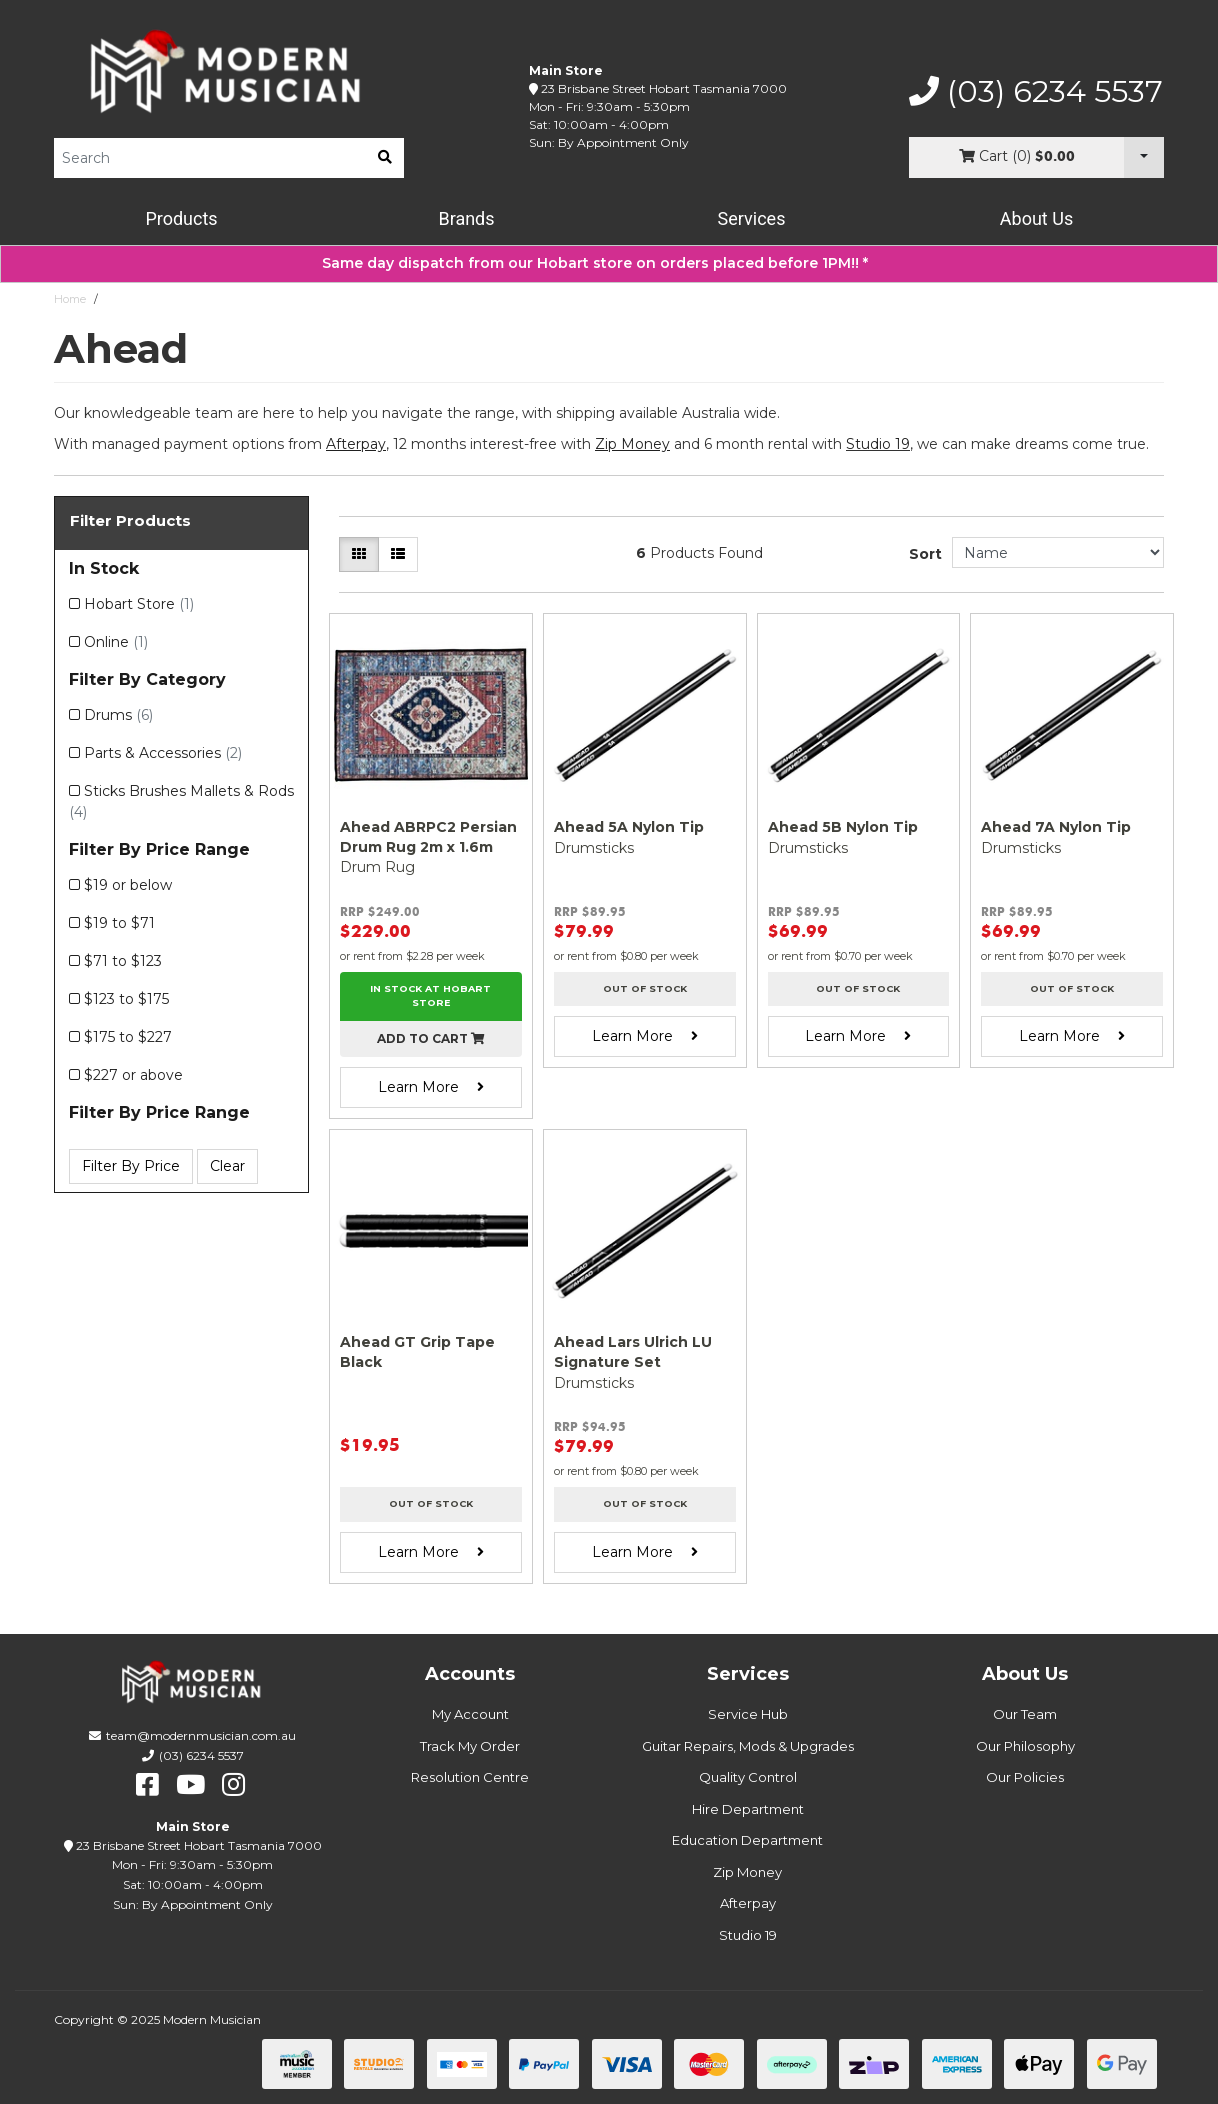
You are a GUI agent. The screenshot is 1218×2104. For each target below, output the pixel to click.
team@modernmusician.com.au (201, 1735)
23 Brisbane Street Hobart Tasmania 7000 (664, 88)
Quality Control (748, 1777)
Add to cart (431, 1038)
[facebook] (147, 1785)
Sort (925, 554)
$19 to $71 (119, 923)
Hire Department (748, 1809)
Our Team (1025, 1714)
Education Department (747, 1840)
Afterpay (748, 1903)
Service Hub (748, 1714)
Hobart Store (139, 604)
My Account (470, 1714)
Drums (118, 715)
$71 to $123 (123, 961)
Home (70, 299)
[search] (385, 158)
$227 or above (133, 1075)
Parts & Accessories (163, 753)
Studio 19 (878, 444)
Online (116, 642)
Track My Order (470, 1746)
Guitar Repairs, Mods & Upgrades (748, 1746)
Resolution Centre (470, 1777)
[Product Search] (210, 158)
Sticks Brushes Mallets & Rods (181, 801)
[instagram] (233, 1785)
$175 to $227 (128, 1037)
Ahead (123, 299)
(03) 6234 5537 (1036, 92)
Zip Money (747, 1872)
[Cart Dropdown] (1144, 157)
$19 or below (128, 885)
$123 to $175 (126, 999)
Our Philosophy (1025, 1746)
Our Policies (1025, 1777)
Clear (227, 1166)
